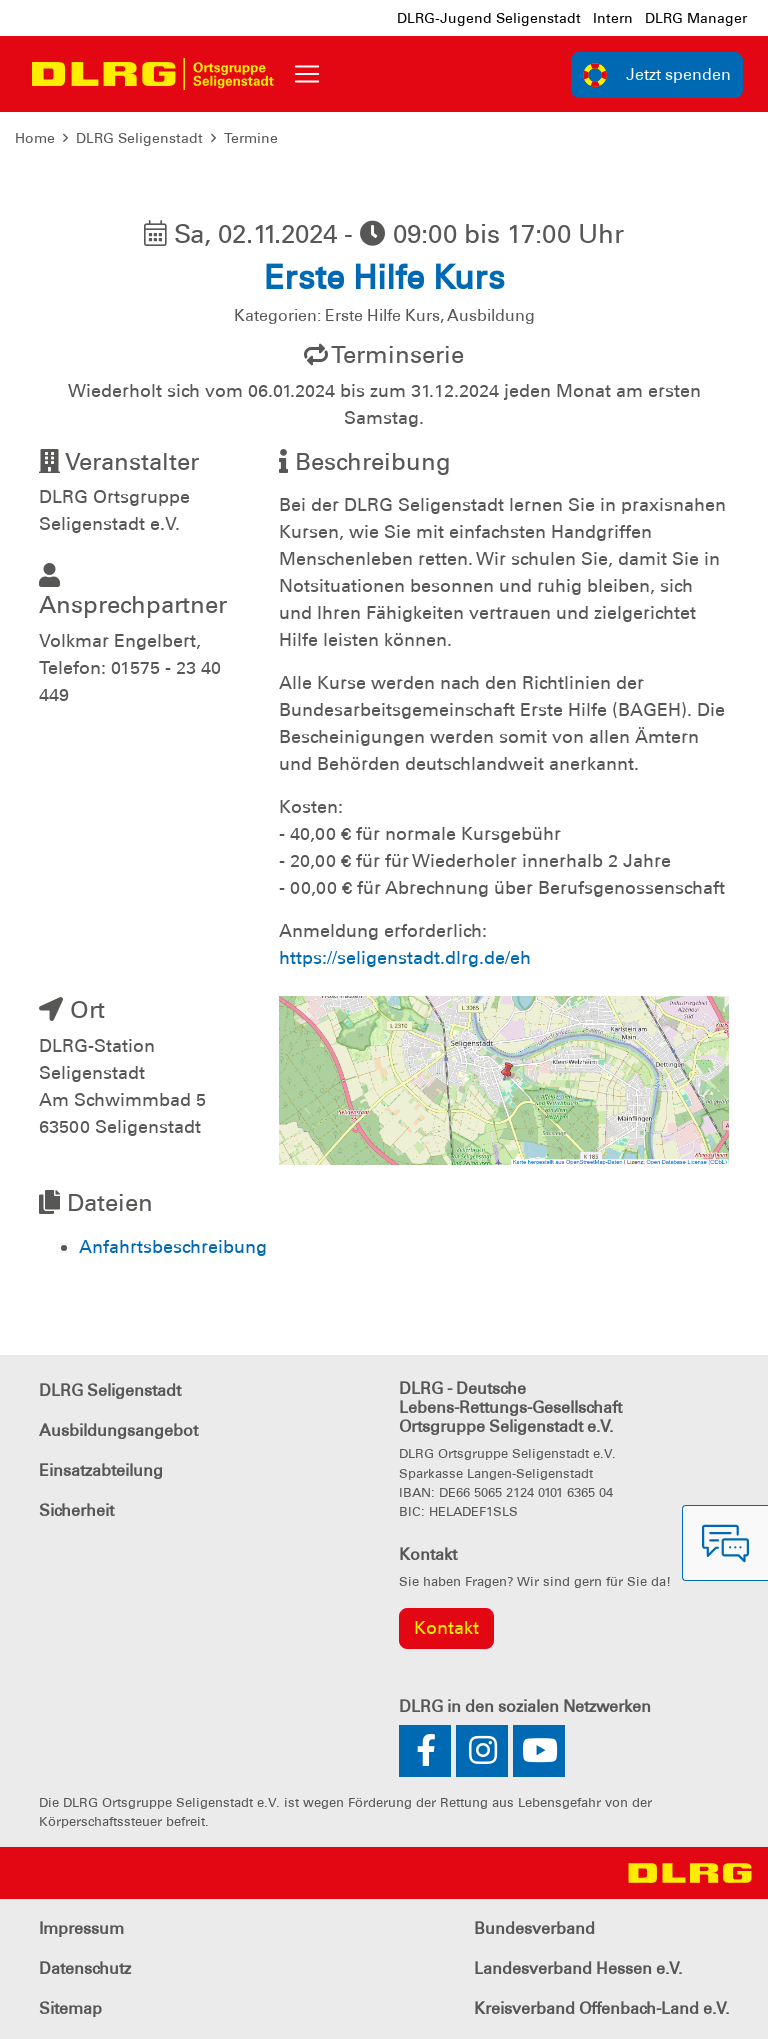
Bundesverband (534, 1928)
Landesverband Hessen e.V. (578, 1968)
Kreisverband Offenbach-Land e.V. (601, 2008)
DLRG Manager (696, 18)
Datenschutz (85, 1968)
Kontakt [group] (446, 1628)
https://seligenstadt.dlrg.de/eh (405, 958)
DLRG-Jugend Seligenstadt (489, 18)
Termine (251, 138)
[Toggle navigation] (307, 74)
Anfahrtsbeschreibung (173, 1247)
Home (35, 138)
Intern (613, 18)
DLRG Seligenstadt (139, 138)
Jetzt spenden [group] (657, 75)
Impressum (81, 1928)
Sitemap (70, 2008)
